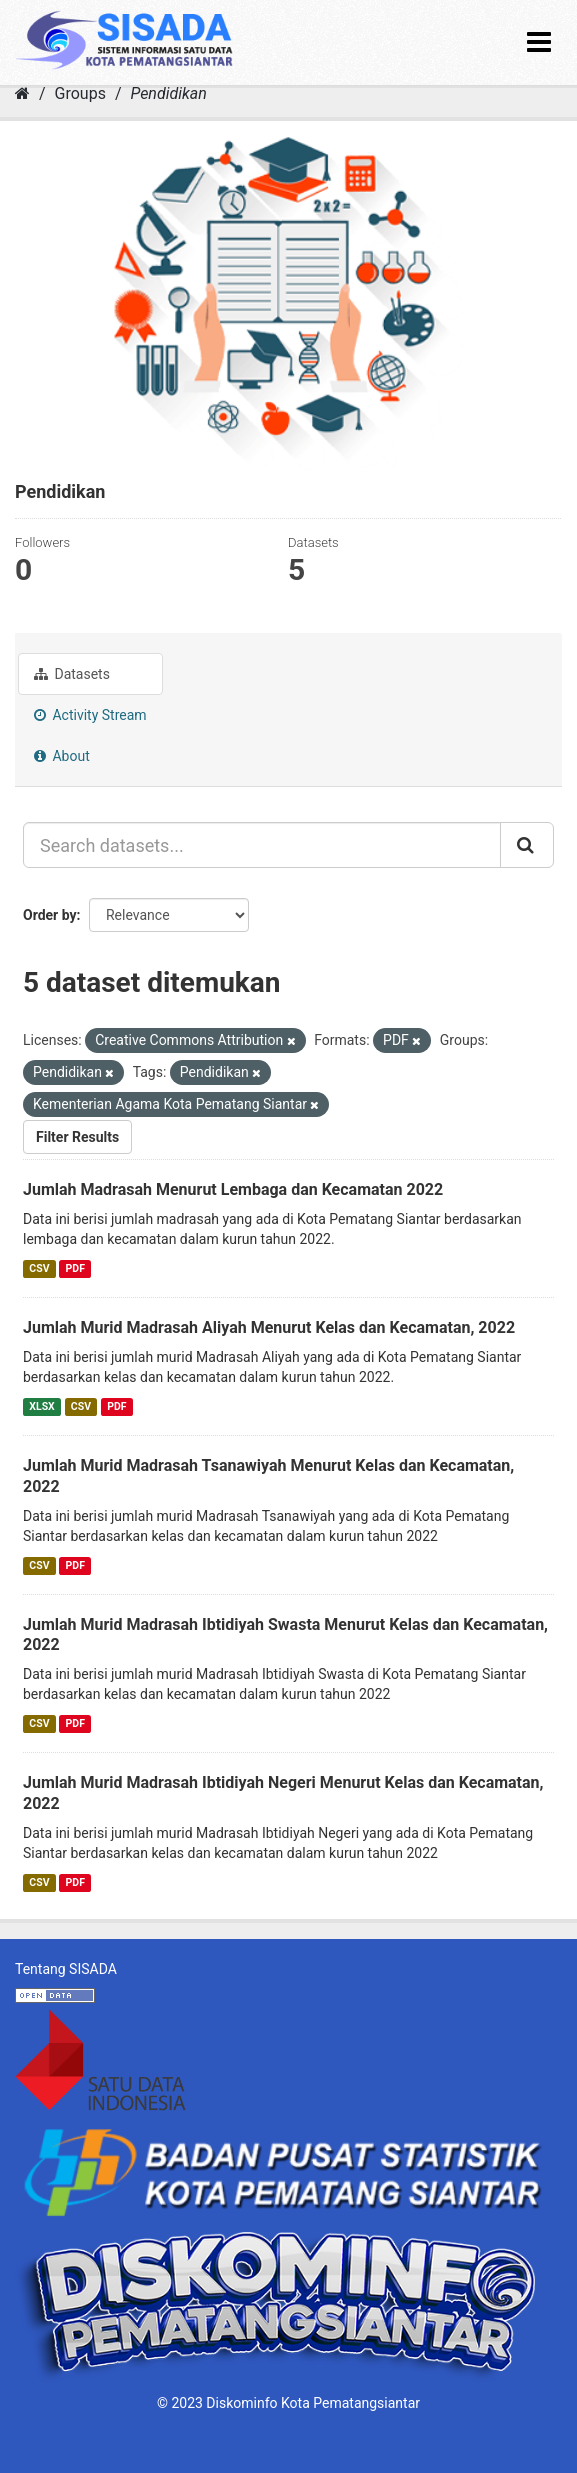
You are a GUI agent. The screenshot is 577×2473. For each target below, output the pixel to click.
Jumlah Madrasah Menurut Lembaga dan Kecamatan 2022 (233, 1189)
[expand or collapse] (539, 42)
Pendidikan (168, 93)
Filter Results (77, 1137)
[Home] (22, 93)
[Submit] (527, 845)
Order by (50, 915)
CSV (39, 1268)
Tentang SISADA (66, 1969)
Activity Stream (90, 715)
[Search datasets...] (262, 845)
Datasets (72, 674)
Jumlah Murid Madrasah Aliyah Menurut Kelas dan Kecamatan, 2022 (269, 1327)
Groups (80, 93)
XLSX (41, 1406)
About (62, 756)
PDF (75, 1268)
